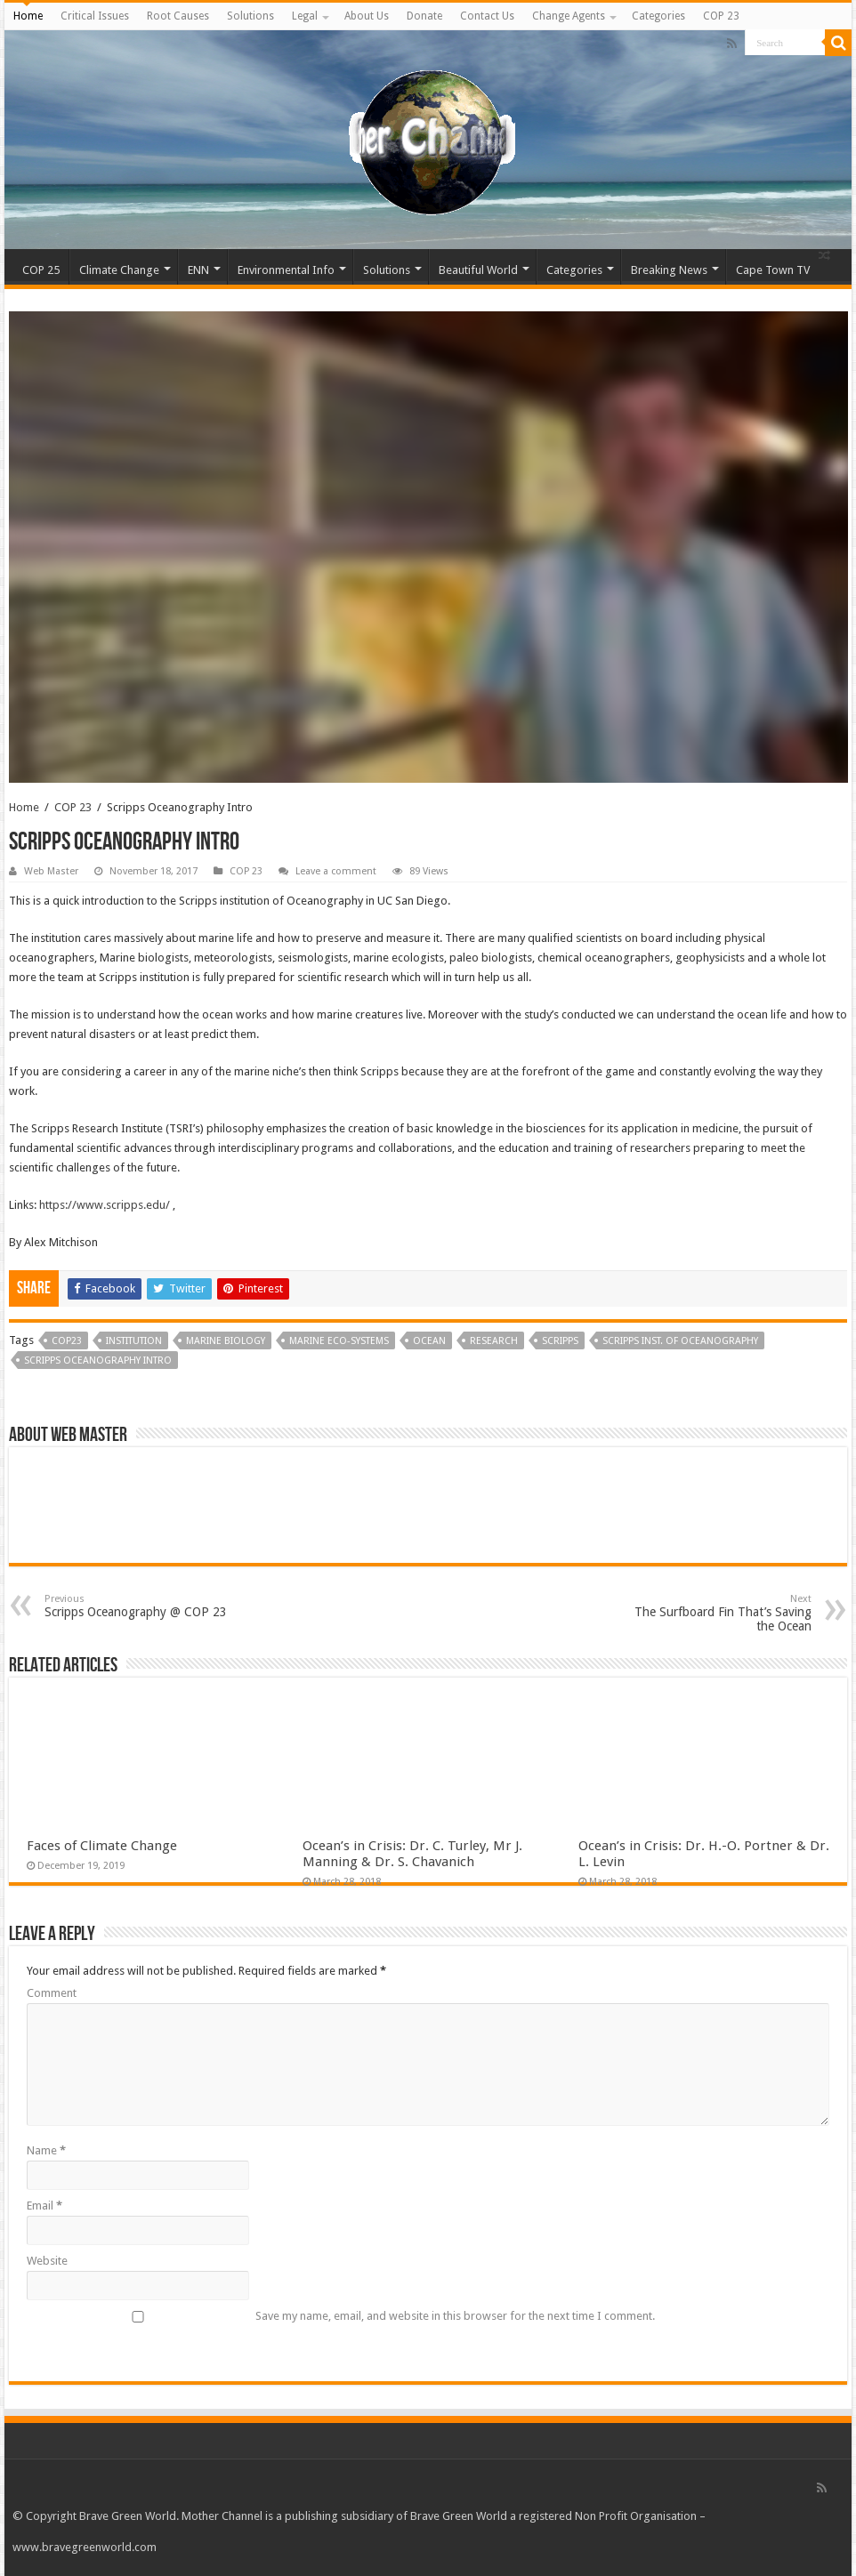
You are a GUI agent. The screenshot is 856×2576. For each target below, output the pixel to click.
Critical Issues (95, 16)
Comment (52, 1993)
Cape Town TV (773, 270)
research (494, 1341)
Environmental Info (286, 270)
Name (46, 2150)
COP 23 (721, 16)
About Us (366, 16)
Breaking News (669, 270)
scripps (560, 1341)
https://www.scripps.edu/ (104, 1205)
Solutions (250, 16)
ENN (198, 270)
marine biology (225, 1341)
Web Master (51, 871)
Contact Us (487, 16)
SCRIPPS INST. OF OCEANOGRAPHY (680, 1341)
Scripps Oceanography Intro (98, 1360)
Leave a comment (335, 871)
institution (134, 1341)
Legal (305, 16)
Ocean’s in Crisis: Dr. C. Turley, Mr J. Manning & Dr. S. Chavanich (412, 1854)
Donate (424, 16)
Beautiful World (478, 270)
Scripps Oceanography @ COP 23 (135, 1606)
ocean (429, 1341)
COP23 (67, 1341)
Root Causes (178, 16)
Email (44, 2205)
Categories (658, 16)
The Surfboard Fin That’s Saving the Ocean (720, 1613)
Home (28, 16)
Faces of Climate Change (102, 1846)
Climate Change (119, 270)
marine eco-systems (339, 1341)
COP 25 (41, 270)
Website (47, 2260)
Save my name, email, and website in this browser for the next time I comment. (455, 2315)
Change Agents (568, 16)
